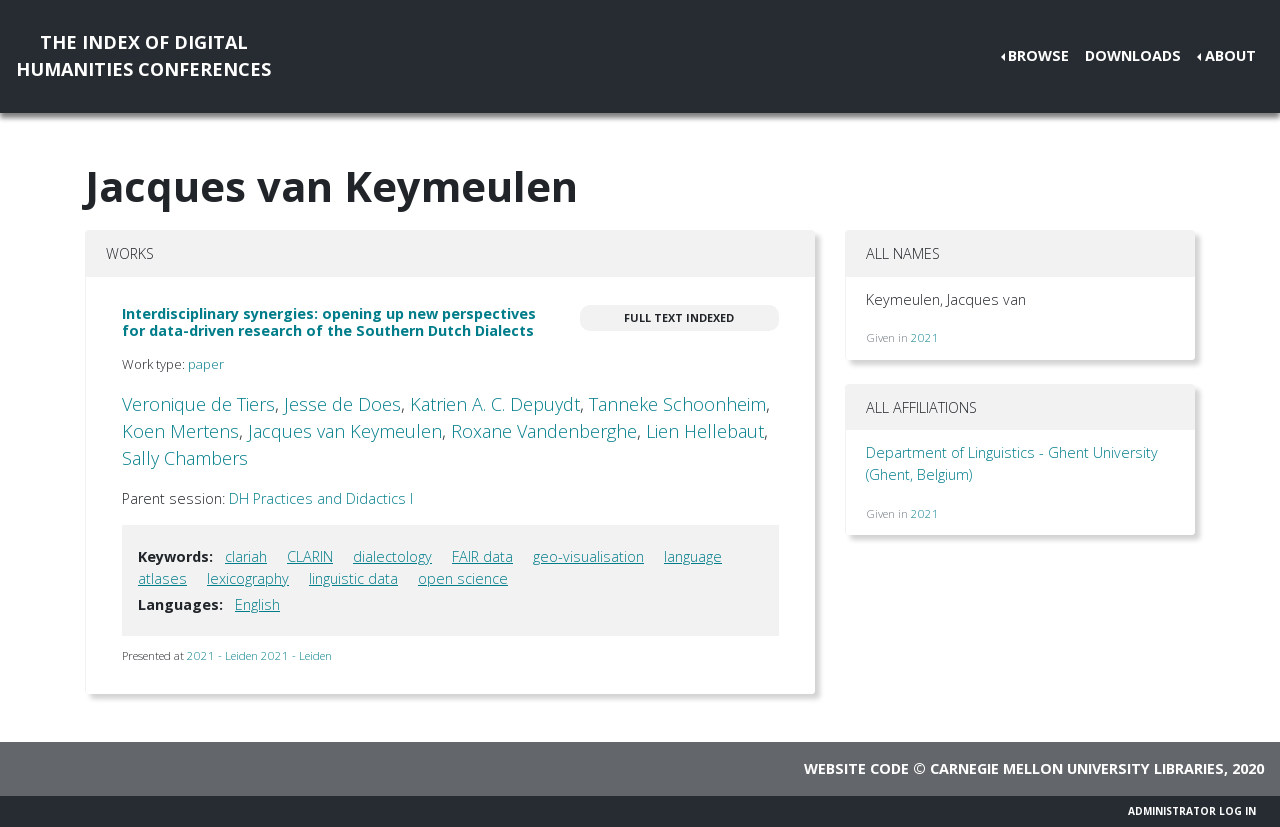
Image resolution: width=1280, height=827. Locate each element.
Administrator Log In (1192, 811)
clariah (246, 556)
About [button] (1230, 55)
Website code (856, 768)
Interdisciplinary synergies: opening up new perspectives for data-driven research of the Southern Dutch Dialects (329, 322)
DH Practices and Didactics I (321, 498)
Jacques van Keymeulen (345, 431)
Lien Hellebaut (705, 431)
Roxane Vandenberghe (544, 431)
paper (206, 364)
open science (463, 578)
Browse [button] (1038, 55)
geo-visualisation (588, 556)
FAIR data (482, 556)
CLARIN (310, 556)
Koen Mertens (180, 431)
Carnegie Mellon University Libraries (1077, 768)
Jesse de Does (342, 404)
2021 (925, 337)
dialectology (392, 556)
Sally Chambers (185, 458)
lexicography (248, 578)
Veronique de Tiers (198, 404)
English (257, 604)
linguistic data (353, 578)
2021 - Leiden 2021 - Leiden (259, 655)
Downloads (1133, 55)
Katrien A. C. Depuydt (495, 404)
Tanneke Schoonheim (677, 404)
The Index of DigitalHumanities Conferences (143, 55)
